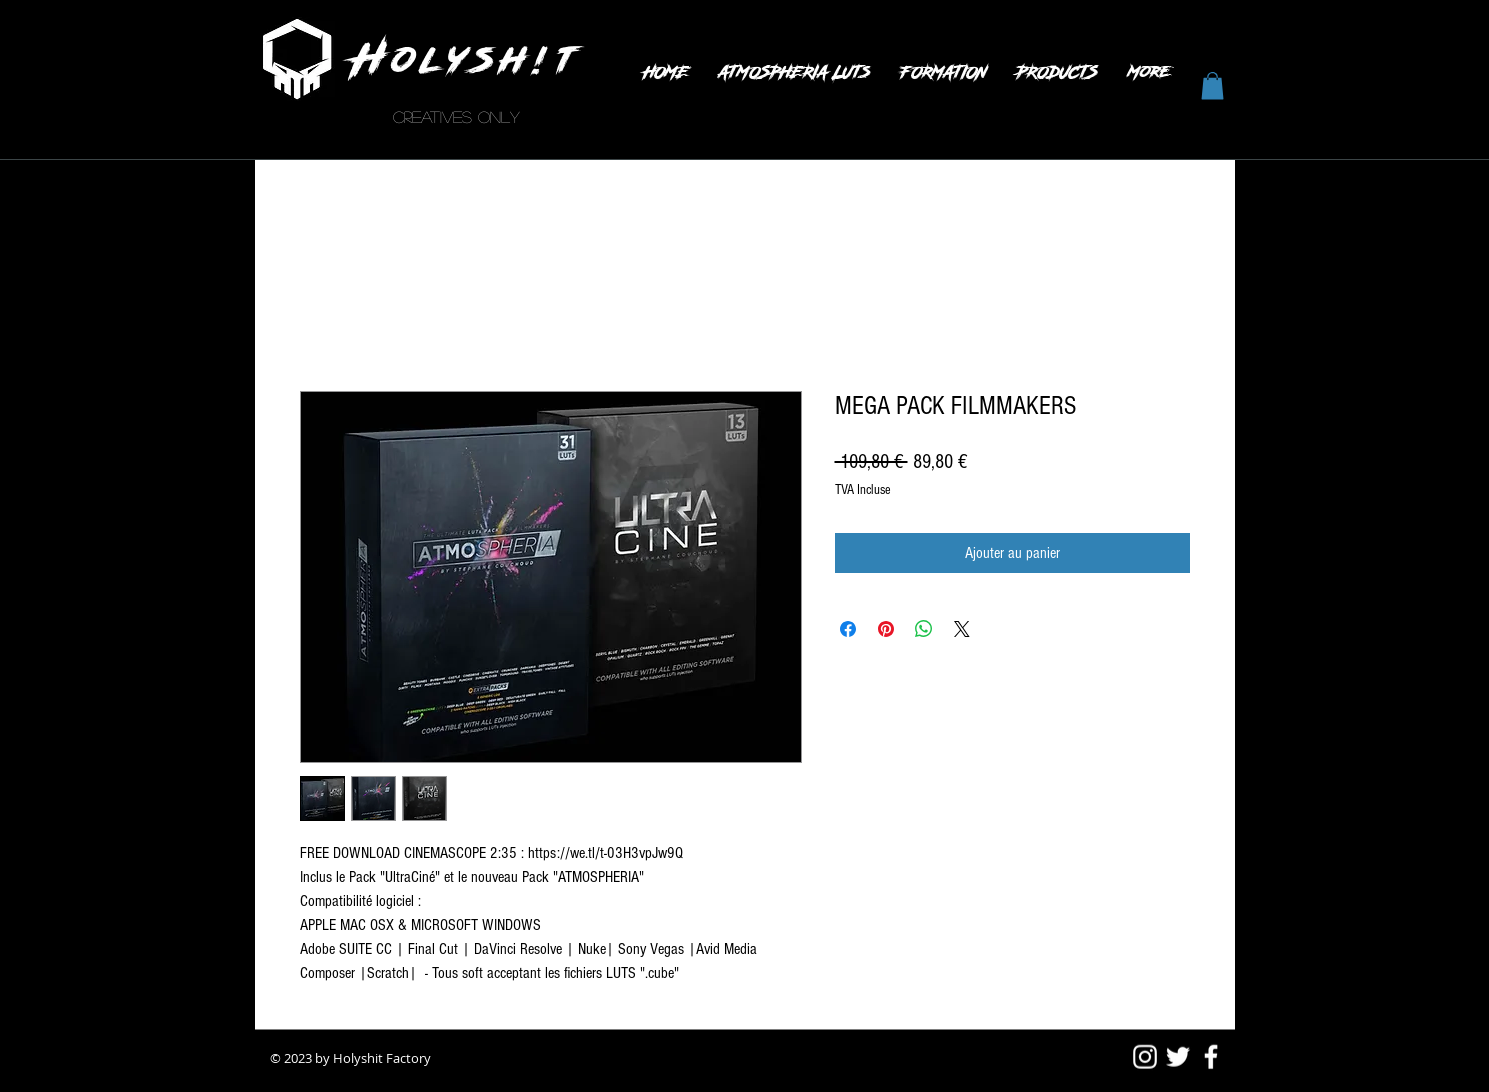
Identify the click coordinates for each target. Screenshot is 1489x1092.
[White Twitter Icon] (1178, 1057)
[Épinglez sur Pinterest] (886, 629)
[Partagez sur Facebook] (848, 629)
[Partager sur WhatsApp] (924, 629)
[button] (1212, 85)
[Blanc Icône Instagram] (1145, 1057)
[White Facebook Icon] (1211, 1057)
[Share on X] (962, 629)
